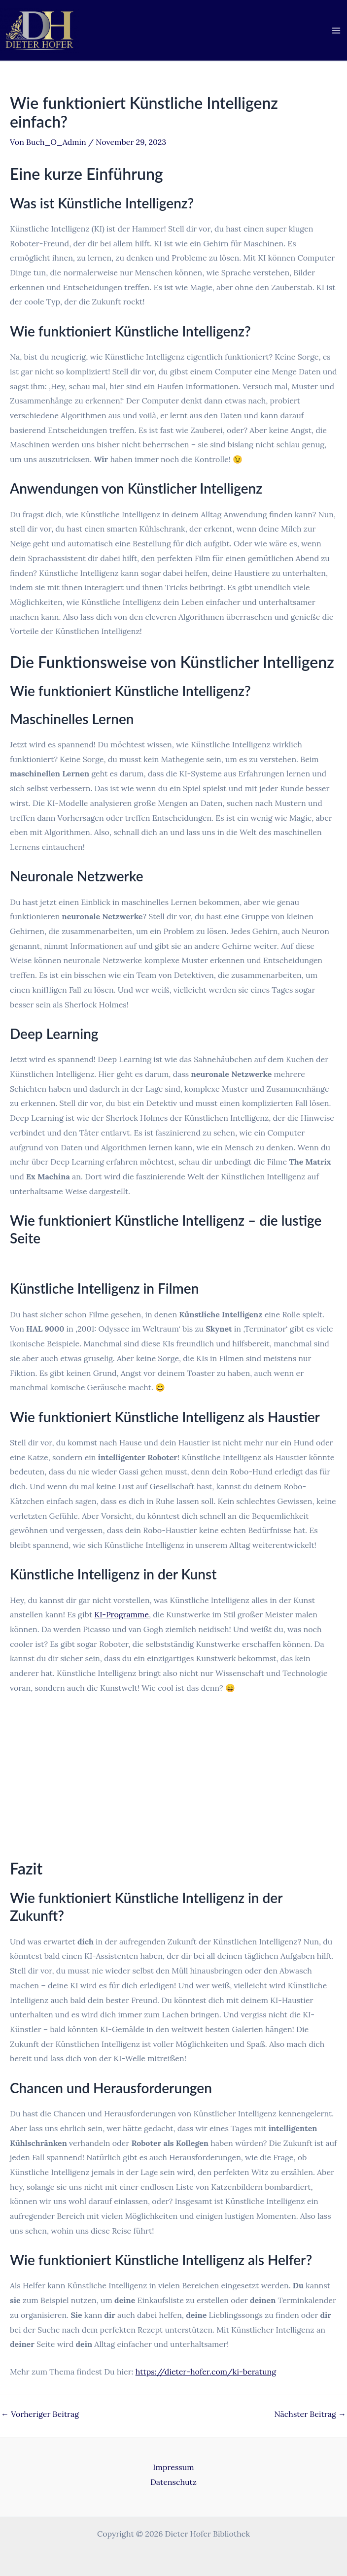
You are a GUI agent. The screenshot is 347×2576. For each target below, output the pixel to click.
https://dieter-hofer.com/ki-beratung (206, 2371)
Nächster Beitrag (310, 2414)
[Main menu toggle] (336, 30)
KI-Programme (121, 1614)
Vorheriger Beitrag (40, 2414)
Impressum (173, 2467)
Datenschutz (173, 2482)
